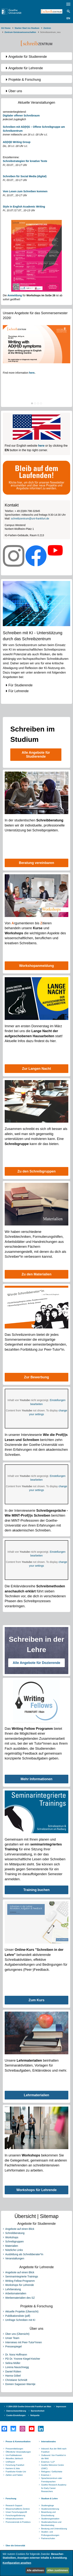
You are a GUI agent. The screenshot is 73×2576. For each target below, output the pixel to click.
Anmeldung (14, 295)
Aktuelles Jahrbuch (14, 2458)
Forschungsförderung (15, 2515)
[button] (36, 56)
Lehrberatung (13, 2289)
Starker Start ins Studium (27, 28)
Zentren (47, 28)
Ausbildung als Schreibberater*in (24, 2254)
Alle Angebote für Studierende (36, 754)
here (32, 372)
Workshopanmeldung (36, 966)
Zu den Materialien (36, 1274)
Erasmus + (46, 2475)
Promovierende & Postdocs (18, 2522)
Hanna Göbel (13, 2375)
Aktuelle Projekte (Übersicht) (21, 2311)
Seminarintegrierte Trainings (21, 2276)
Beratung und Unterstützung (54, 2528)
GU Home (5, 28)
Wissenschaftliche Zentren (18, 2509)
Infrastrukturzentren (14, 2518)
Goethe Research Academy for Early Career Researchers (53, 2488)
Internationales (48, 2441)
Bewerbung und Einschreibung (48, 2514)
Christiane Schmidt (16, 2379)
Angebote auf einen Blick (19, 2228)
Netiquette (34, 2415)
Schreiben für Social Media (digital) (24, 176)
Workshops (11, 2237)
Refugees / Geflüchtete (51, 2471)
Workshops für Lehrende (36, 2190)
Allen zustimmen (57, 2570)
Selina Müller (12, 2363)
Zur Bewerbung (36, 1377)
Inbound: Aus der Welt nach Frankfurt (53, 2450)
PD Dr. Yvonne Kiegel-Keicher (22, 2358)
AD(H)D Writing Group (17, 142)
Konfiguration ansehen (17, 2562)
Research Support (14, 2505)
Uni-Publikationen (14, 2455)
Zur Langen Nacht (36, 1069)
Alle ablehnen (35, 2570)
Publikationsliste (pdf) (17, 2315)
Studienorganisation (50, 2518)
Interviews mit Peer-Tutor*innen (23, 2342)
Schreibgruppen (14, 2241)
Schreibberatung (15, 2233)
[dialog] (36, 2563)
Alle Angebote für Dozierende (36, 1663)
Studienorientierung (50, 2509)
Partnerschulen (48, 2538)
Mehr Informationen (36, 1779)
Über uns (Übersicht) (17, 2333)
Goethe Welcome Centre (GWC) (52, 2467)
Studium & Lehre (49, 2498)
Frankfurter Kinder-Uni (16, 2471)
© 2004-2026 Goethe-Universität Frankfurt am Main (28, 2407)
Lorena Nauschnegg (17, 2367)
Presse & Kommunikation (18, 2441)
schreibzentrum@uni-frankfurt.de (30, 518)
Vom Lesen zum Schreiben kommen (25, 191)
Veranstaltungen (14, 2258)
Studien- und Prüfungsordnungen (50, 2533)
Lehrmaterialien (36, 2095)
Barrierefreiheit (37, 2411)
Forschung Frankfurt (15, 2465)
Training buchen (36, 1890)
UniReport (10, 2462)
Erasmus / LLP (48, 2462)
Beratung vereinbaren (36, 863)
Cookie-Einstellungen (15, 2415)
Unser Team (12, 2338)
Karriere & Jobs (13, 2468)
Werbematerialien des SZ (20, 2297)
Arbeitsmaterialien (15, 2293)
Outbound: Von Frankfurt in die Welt (53, 2457)
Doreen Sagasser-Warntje (20, 2384)
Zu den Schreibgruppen (36, 1171)
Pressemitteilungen (14, 2449)
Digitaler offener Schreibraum (21, 115)
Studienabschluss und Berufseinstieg (51, 2524)
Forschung (11, 2498)
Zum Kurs (37, 2000)
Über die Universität (15, 2545)
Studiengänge (47, 2505)
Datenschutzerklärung (16, 2411)
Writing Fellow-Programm (20, 2280)
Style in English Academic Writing (24, 206)
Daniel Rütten (13, 2371)
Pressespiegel (13, 2346)
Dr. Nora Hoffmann (16, 2354)
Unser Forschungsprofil (16, 2512)
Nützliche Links (14, 2249)
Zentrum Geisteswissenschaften (20, 32)
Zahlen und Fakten (14, 2475)
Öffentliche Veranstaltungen (18, 2452)
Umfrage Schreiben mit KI (20, 2319)
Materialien (11, 2245)
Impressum (61, 2407)
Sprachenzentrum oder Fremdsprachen (51, 2480)
